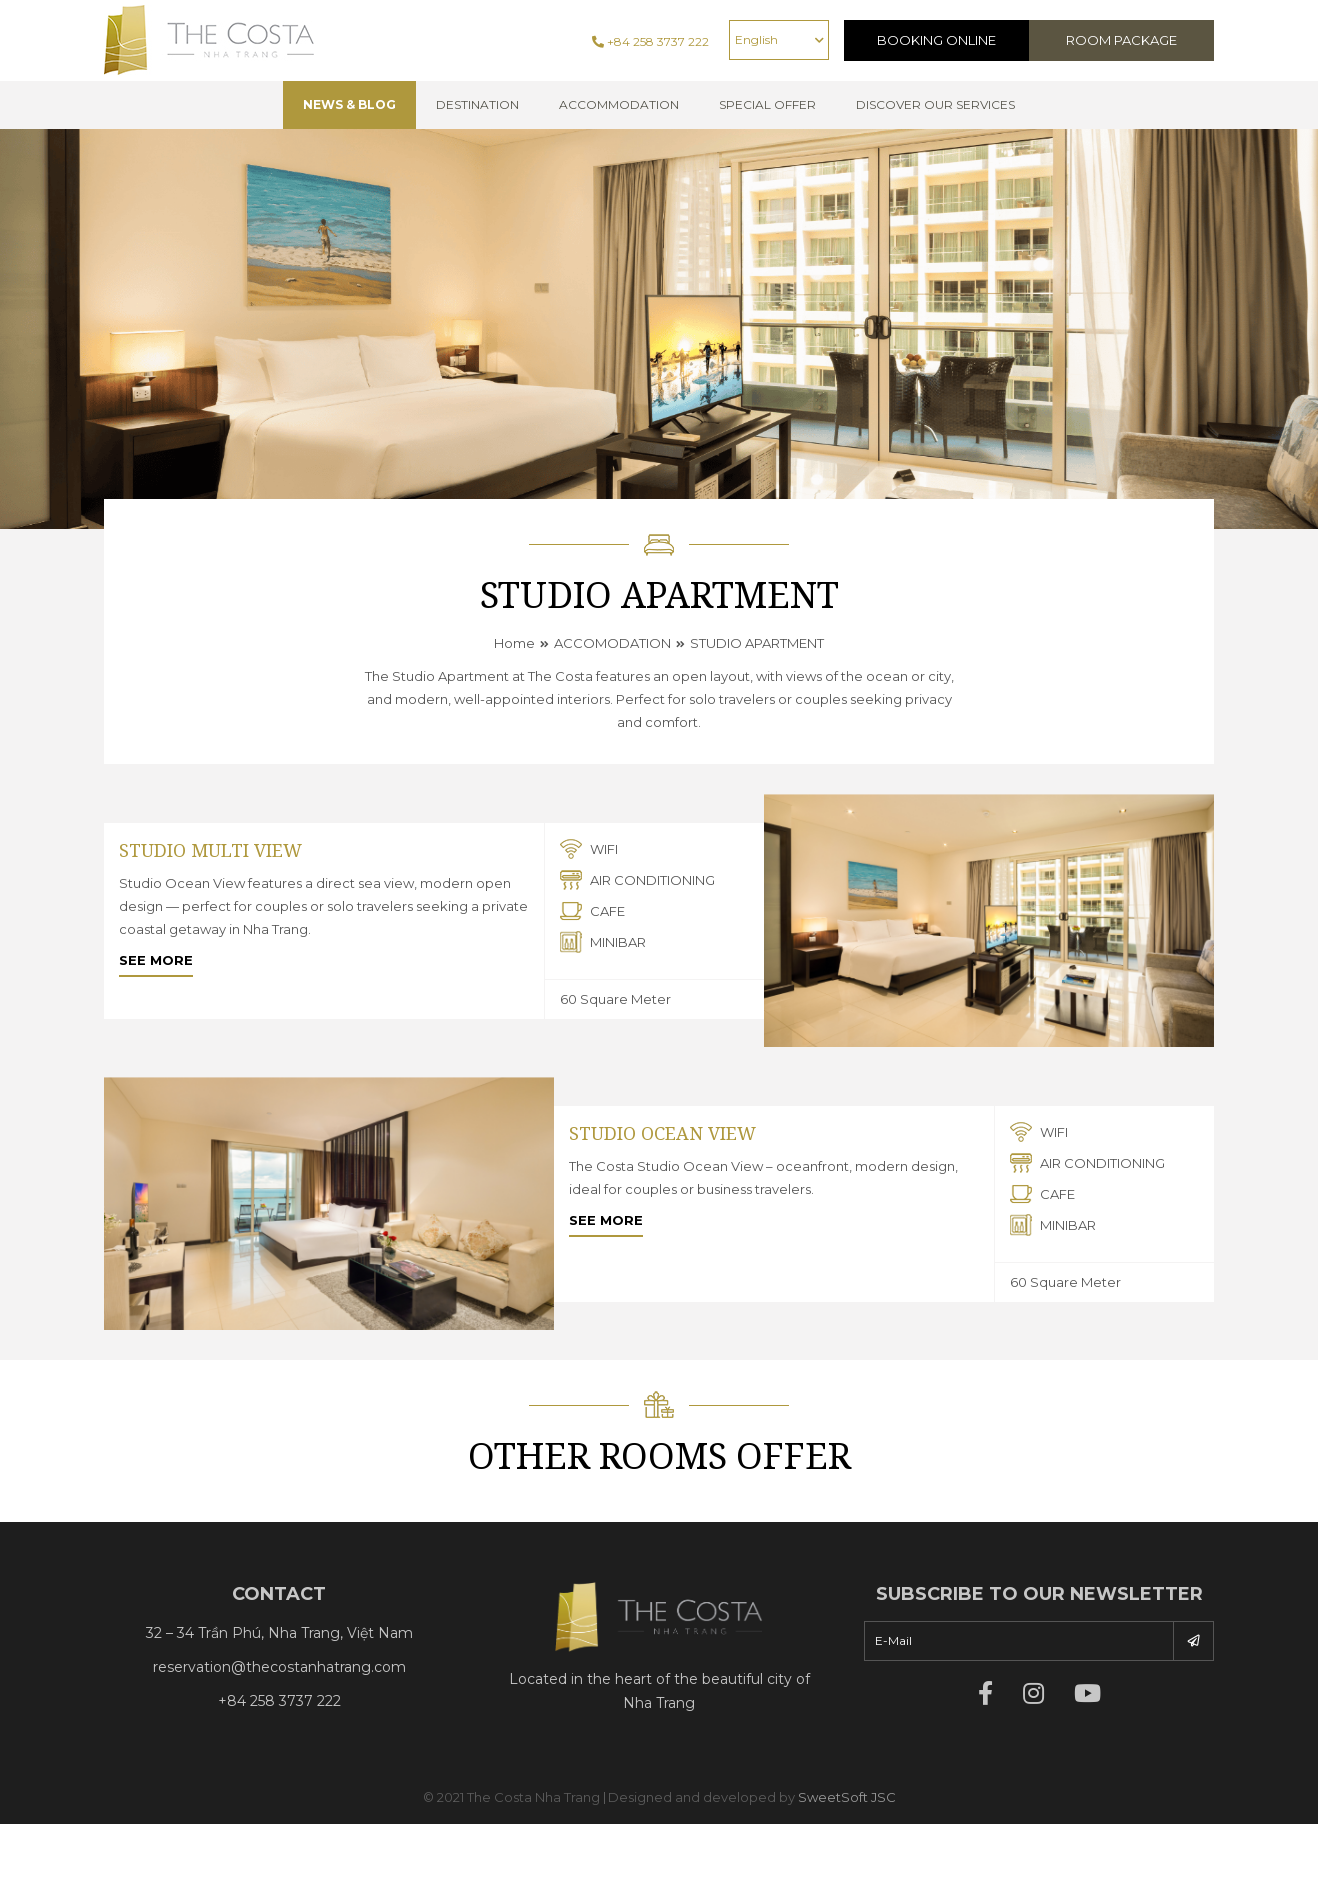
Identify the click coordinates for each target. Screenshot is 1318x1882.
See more (156, 960)
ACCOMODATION (612, 643)
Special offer (767, 104)
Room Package (1121, 40)
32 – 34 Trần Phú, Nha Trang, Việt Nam (279, 1633)
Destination (477, 104)
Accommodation (619, 104)
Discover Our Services (935, 104)
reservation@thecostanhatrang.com (279, 1667)
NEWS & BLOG (349, 104)
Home (514, 643)
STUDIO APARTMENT (757, 643)
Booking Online (936, 40)
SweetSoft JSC (847, 1797)
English (756, 39)
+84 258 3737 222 (650, 41)
